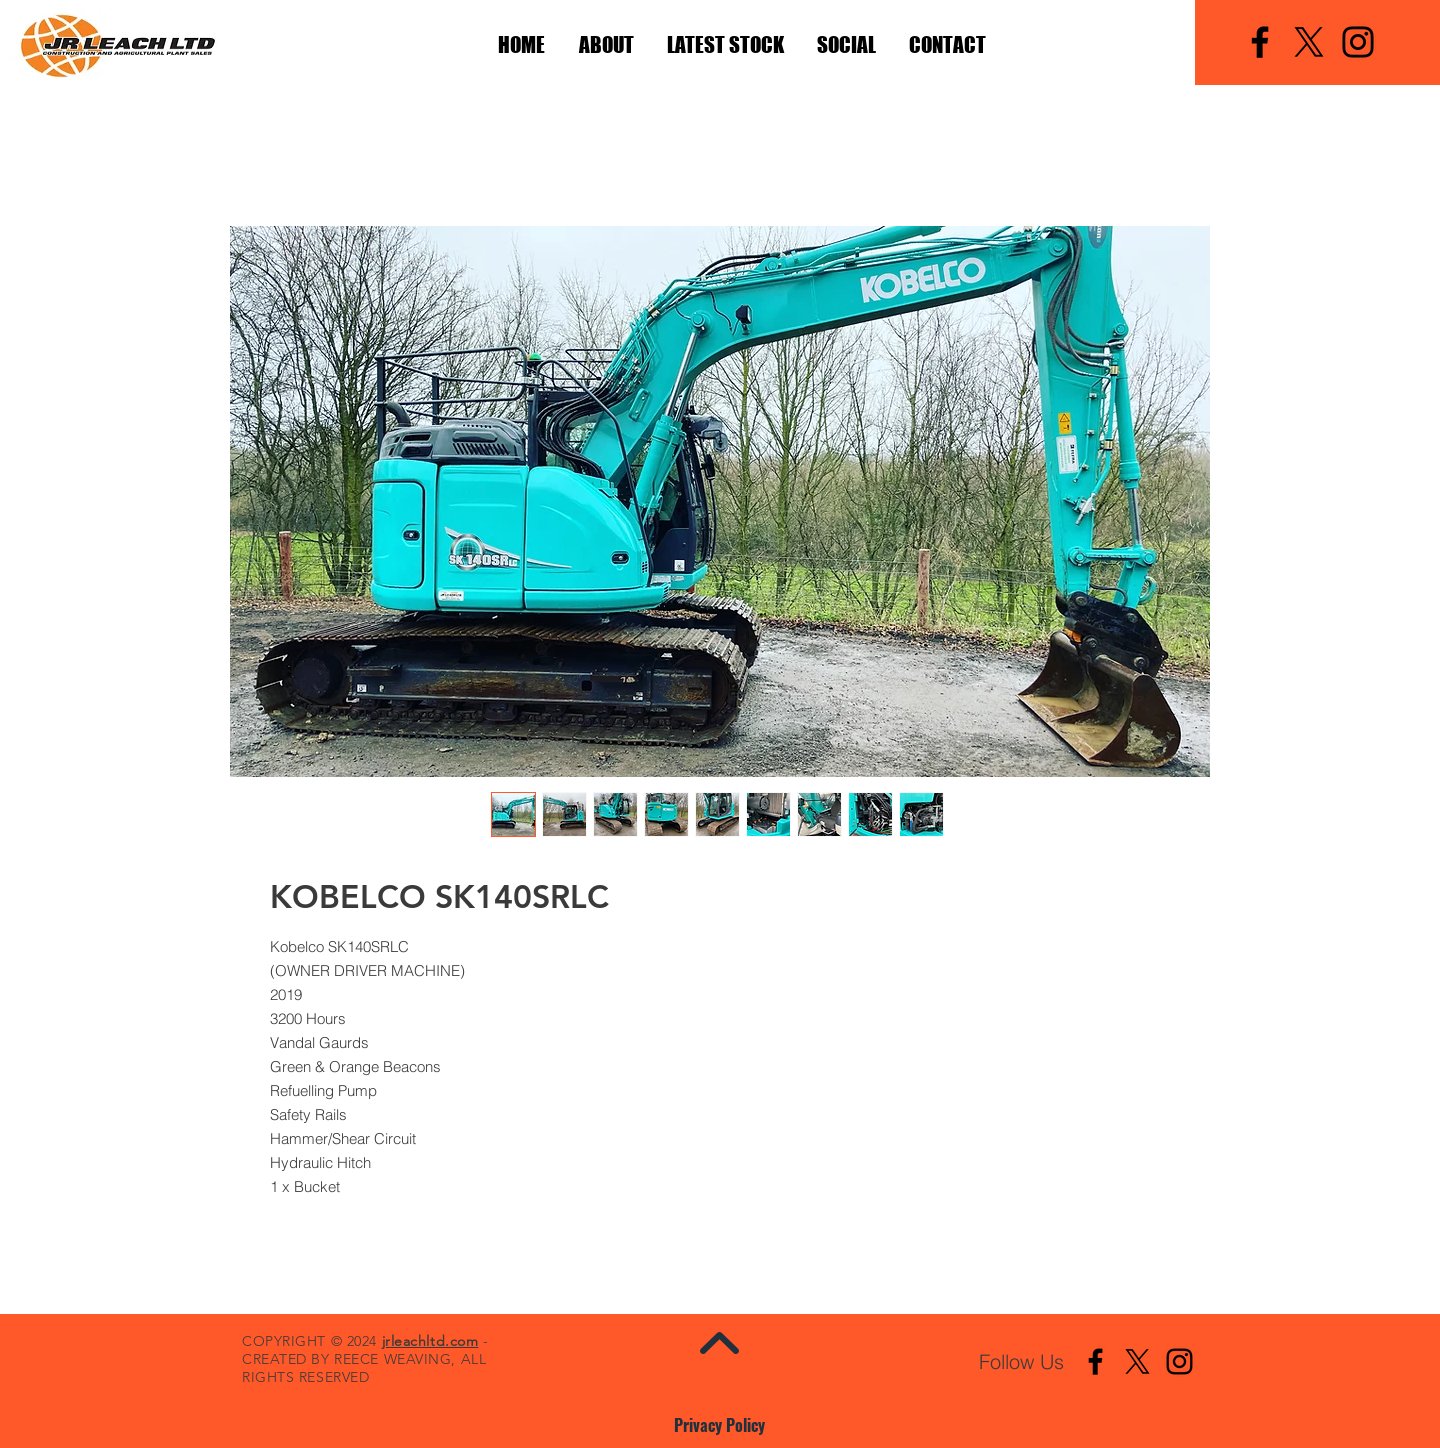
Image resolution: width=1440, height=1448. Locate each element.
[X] (1309, 42)
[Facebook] (1260, 42)
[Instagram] (1358, 42)
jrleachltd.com (430, 1341)
